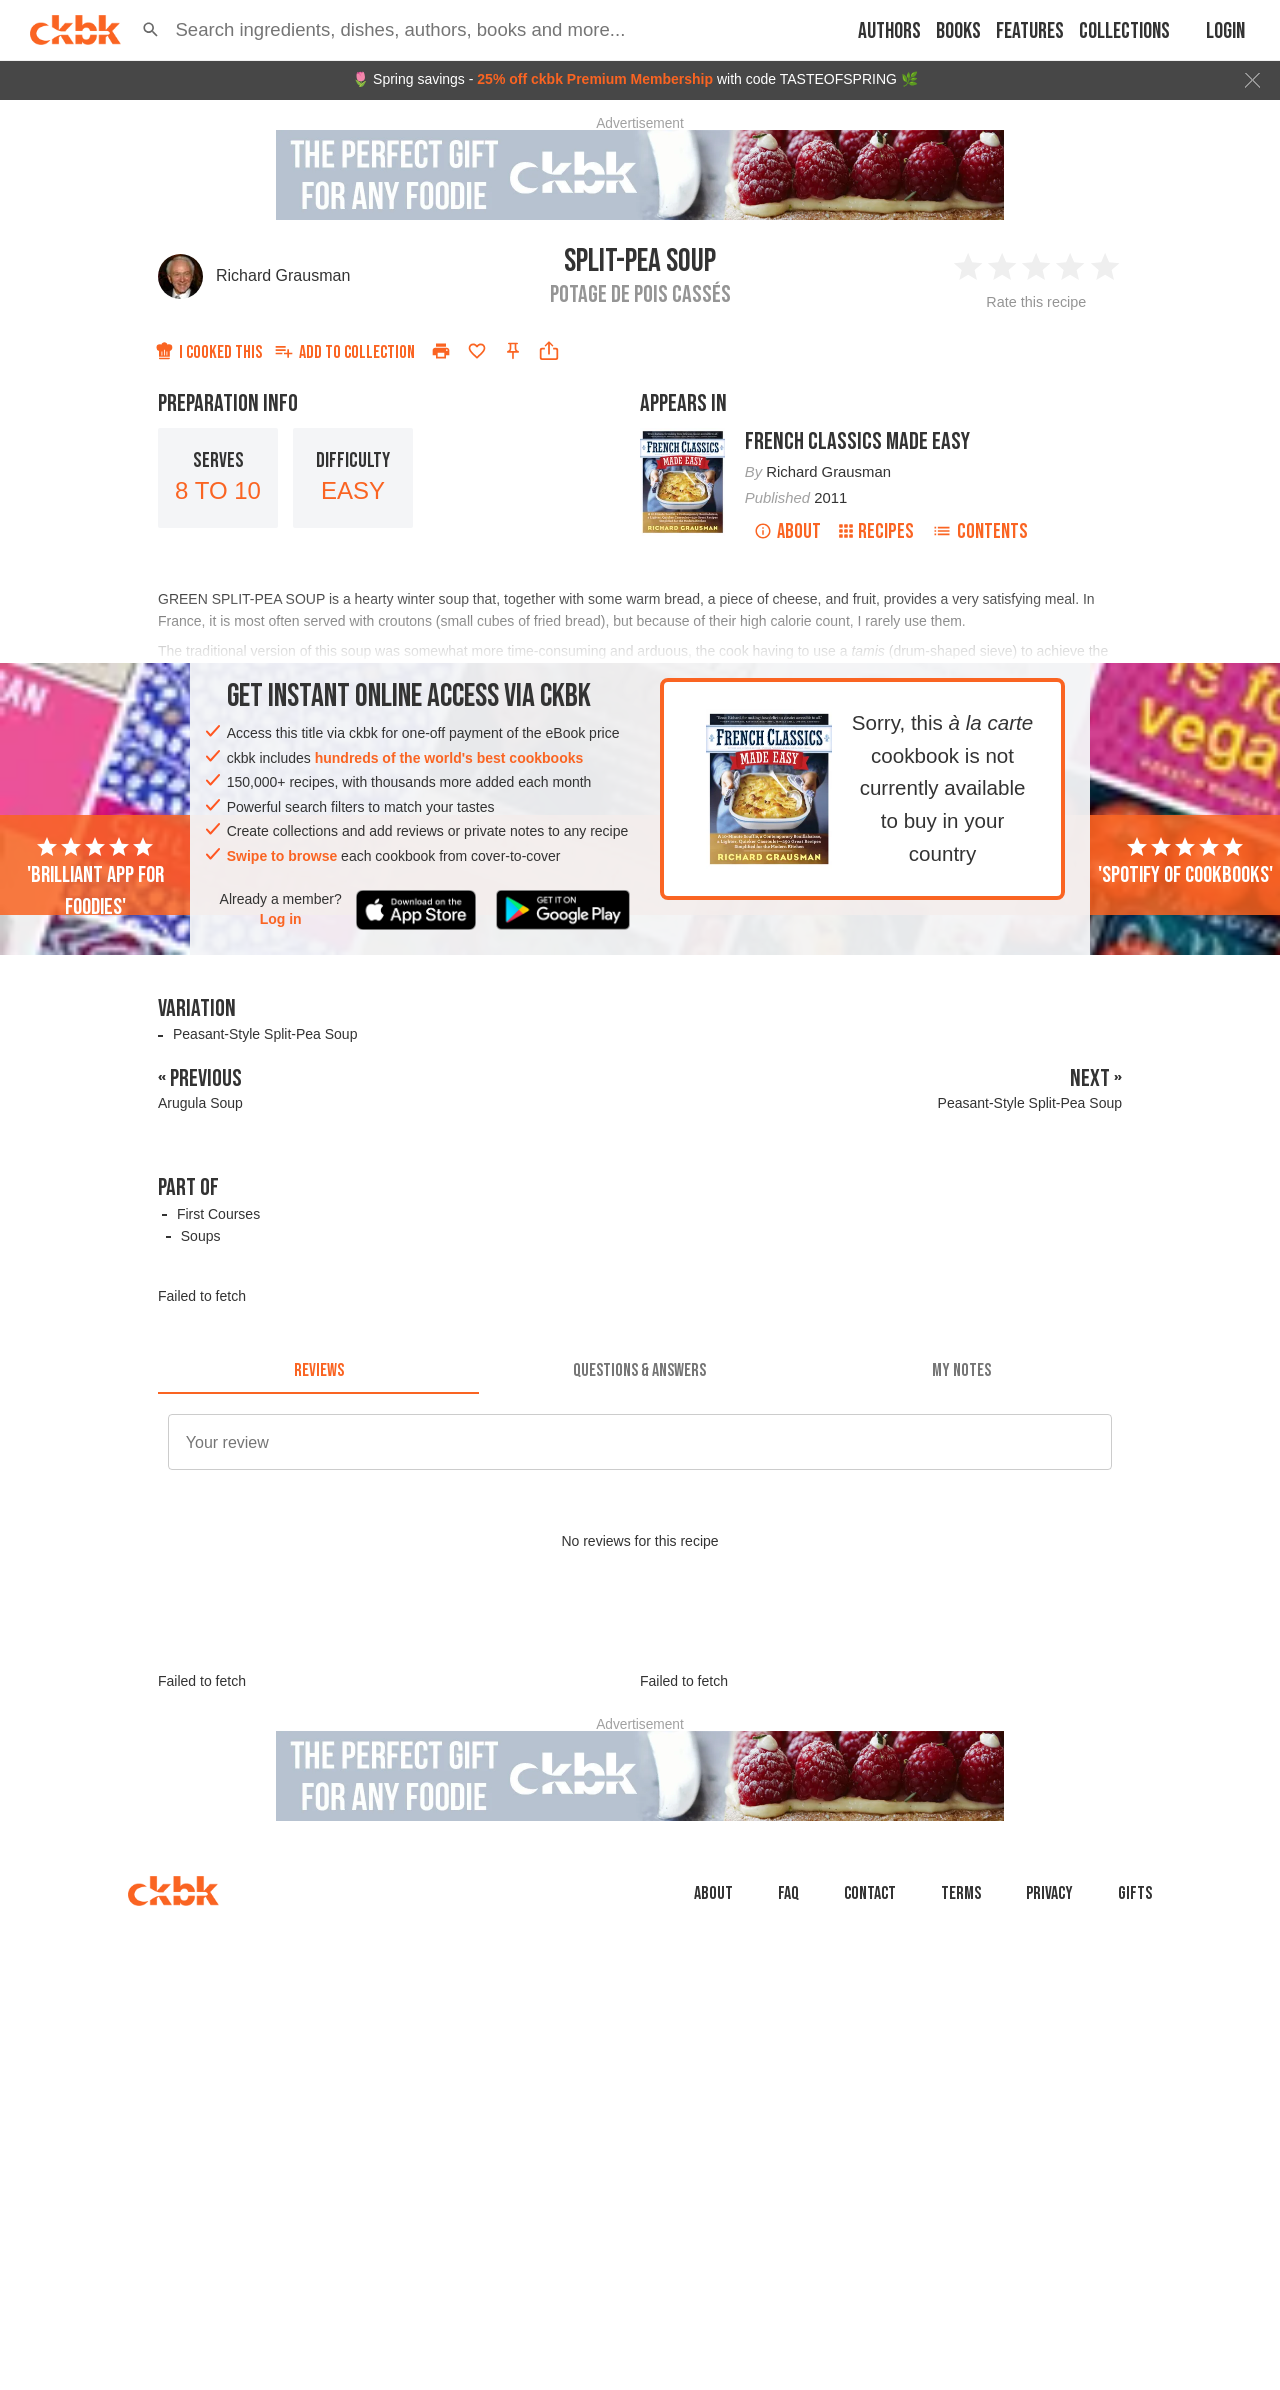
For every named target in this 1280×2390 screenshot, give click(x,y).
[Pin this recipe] (513, 351)
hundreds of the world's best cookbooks (449, 758)
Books (958, 31)
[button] (150, 30)
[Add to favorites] (477, 351)
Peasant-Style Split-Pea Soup (265, 1034)
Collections (1124, 31)
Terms (961, 1983)
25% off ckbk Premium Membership (595, 79)
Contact (870, 1983)
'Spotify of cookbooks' (1185, 862)
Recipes (876, 531)
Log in (281, 919)
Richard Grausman (283, 275)
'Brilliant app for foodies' (95, 878)
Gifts (1135, 1983)
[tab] (318, 1370)
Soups (201, 1236)
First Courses (218, 1214)
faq (788, 1983)
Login (1225, 31)
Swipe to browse (282, 856)
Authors (889, 31)
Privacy (1049, 1983)
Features (1030, 31)
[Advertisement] (640, 1677)
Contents (980, 531)
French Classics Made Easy (857, 441)
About (787, 531)
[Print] (441, 351)
